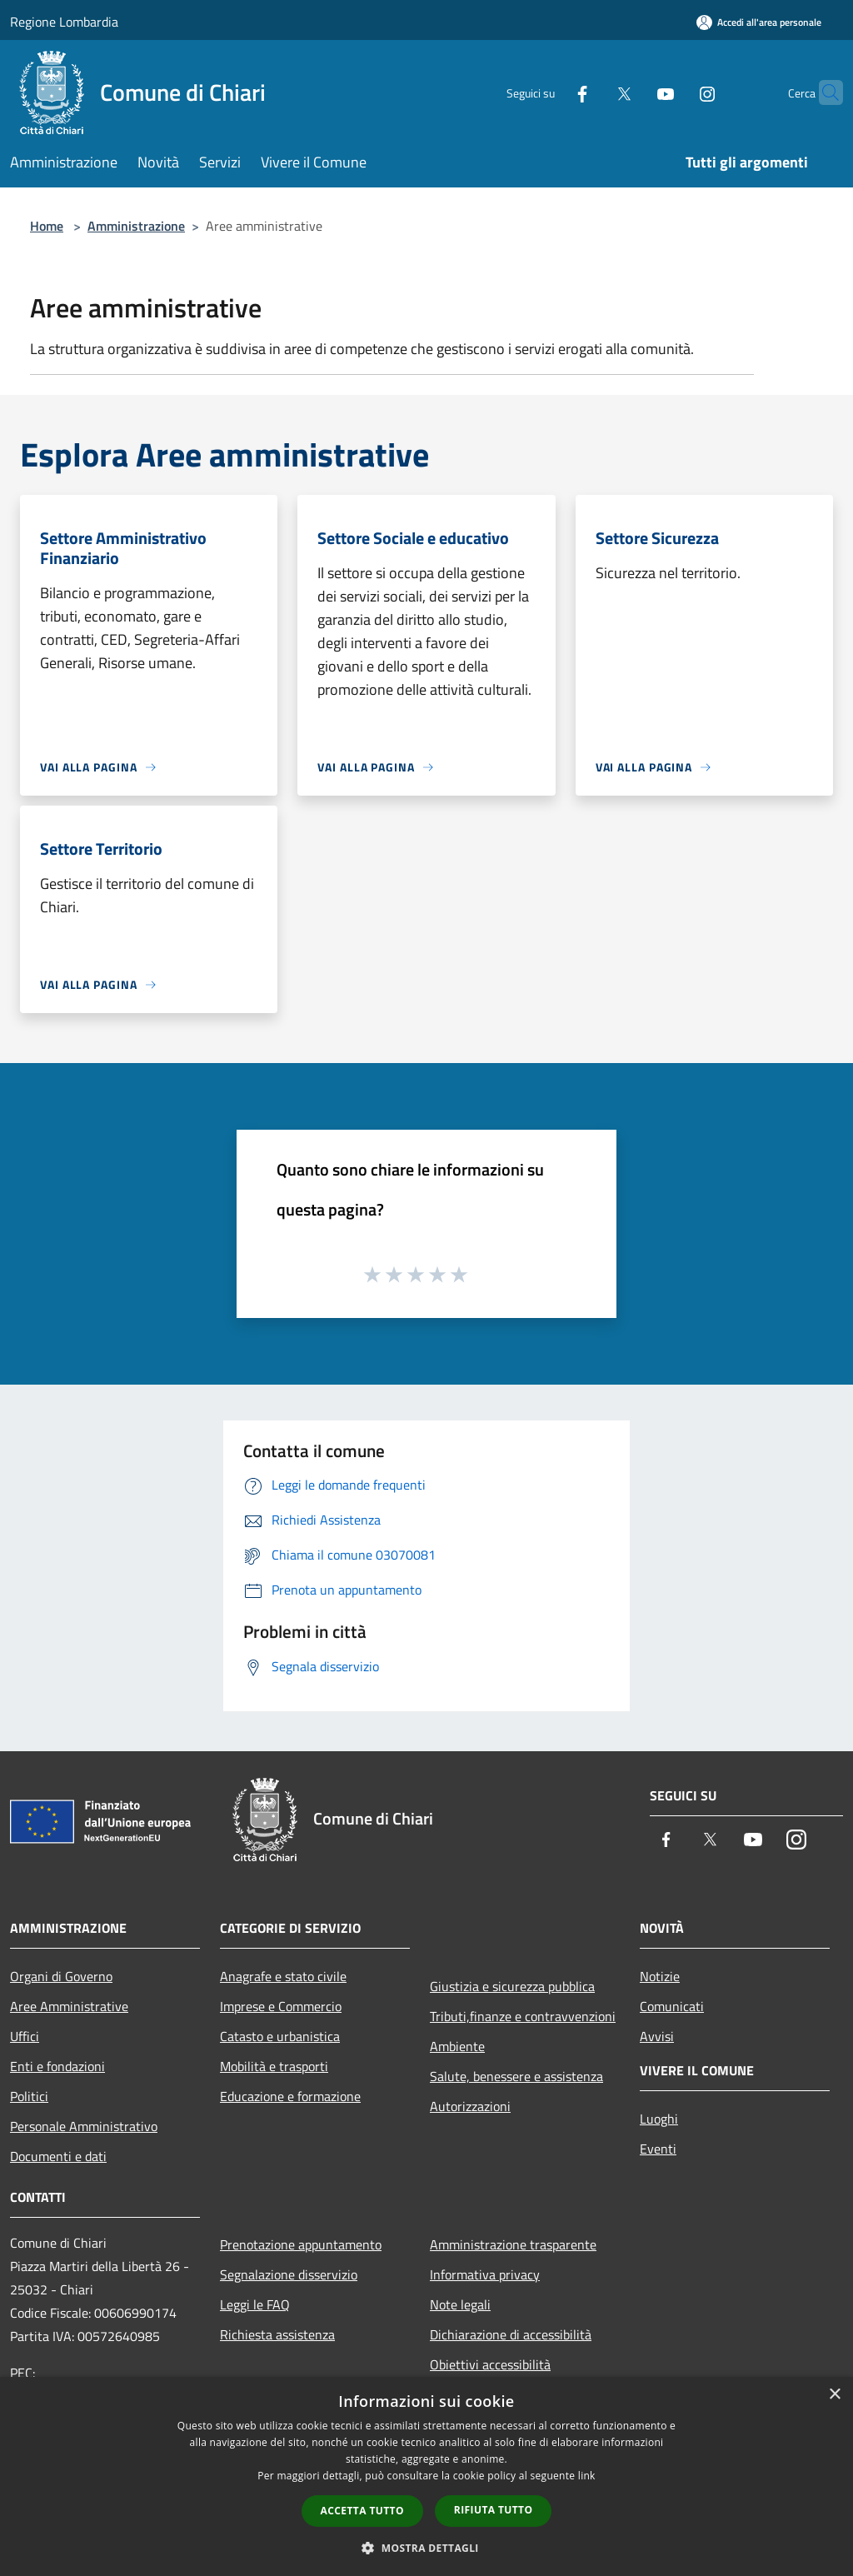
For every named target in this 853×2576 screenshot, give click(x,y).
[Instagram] (674, 92)
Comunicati (672, 2006)
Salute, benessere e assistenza (516, 2076)
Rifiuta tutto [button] (493, 2510)
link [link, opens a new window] (587, 2476)
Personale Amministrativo (83, 2126)
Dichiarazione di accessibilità (510, 2334)
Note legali (460, 2304)
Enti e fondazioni (57, 2066)
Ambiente (457, 2046)
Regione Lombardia (64, 22)
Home (46, 226)
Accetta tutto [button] (362, 2511)
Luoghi (659, 2119)
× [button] (834, 2395)
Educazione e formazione (290, 2096)
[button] (426, 2547)
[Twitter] (591, 92)
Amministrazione (136, 226)
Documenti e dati (58, 2156)
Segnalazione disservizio (288, 2274)
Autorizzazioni (470, 2106)
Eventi (658, 2149)
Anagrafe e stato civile (283, 1976)
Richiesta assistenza (277, 2334)
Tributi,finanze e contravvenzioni (523, 2016)
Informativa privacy (485, 2274)
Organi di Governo (61, 1976)
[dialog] (426, 2476)
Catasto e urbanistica (280, 2036)
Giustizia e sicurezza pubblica (512, 1986)
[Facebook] (549, 92)
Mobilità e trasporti (274, 2066)
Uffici (24, 2036)
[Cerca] (823, 92)
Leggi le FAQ (255, 2304)
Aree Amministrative (69, 2006)
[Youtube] (633, 92)
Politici (29, 2096)
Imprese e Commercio (281, 2006)
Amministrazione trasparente (513, 2244)
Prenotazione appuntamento (301, 2244)
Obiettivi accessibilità (490, 2364)
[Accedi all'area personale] (759, 22)
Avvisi (657, 2036)
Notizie (660, 1976)
